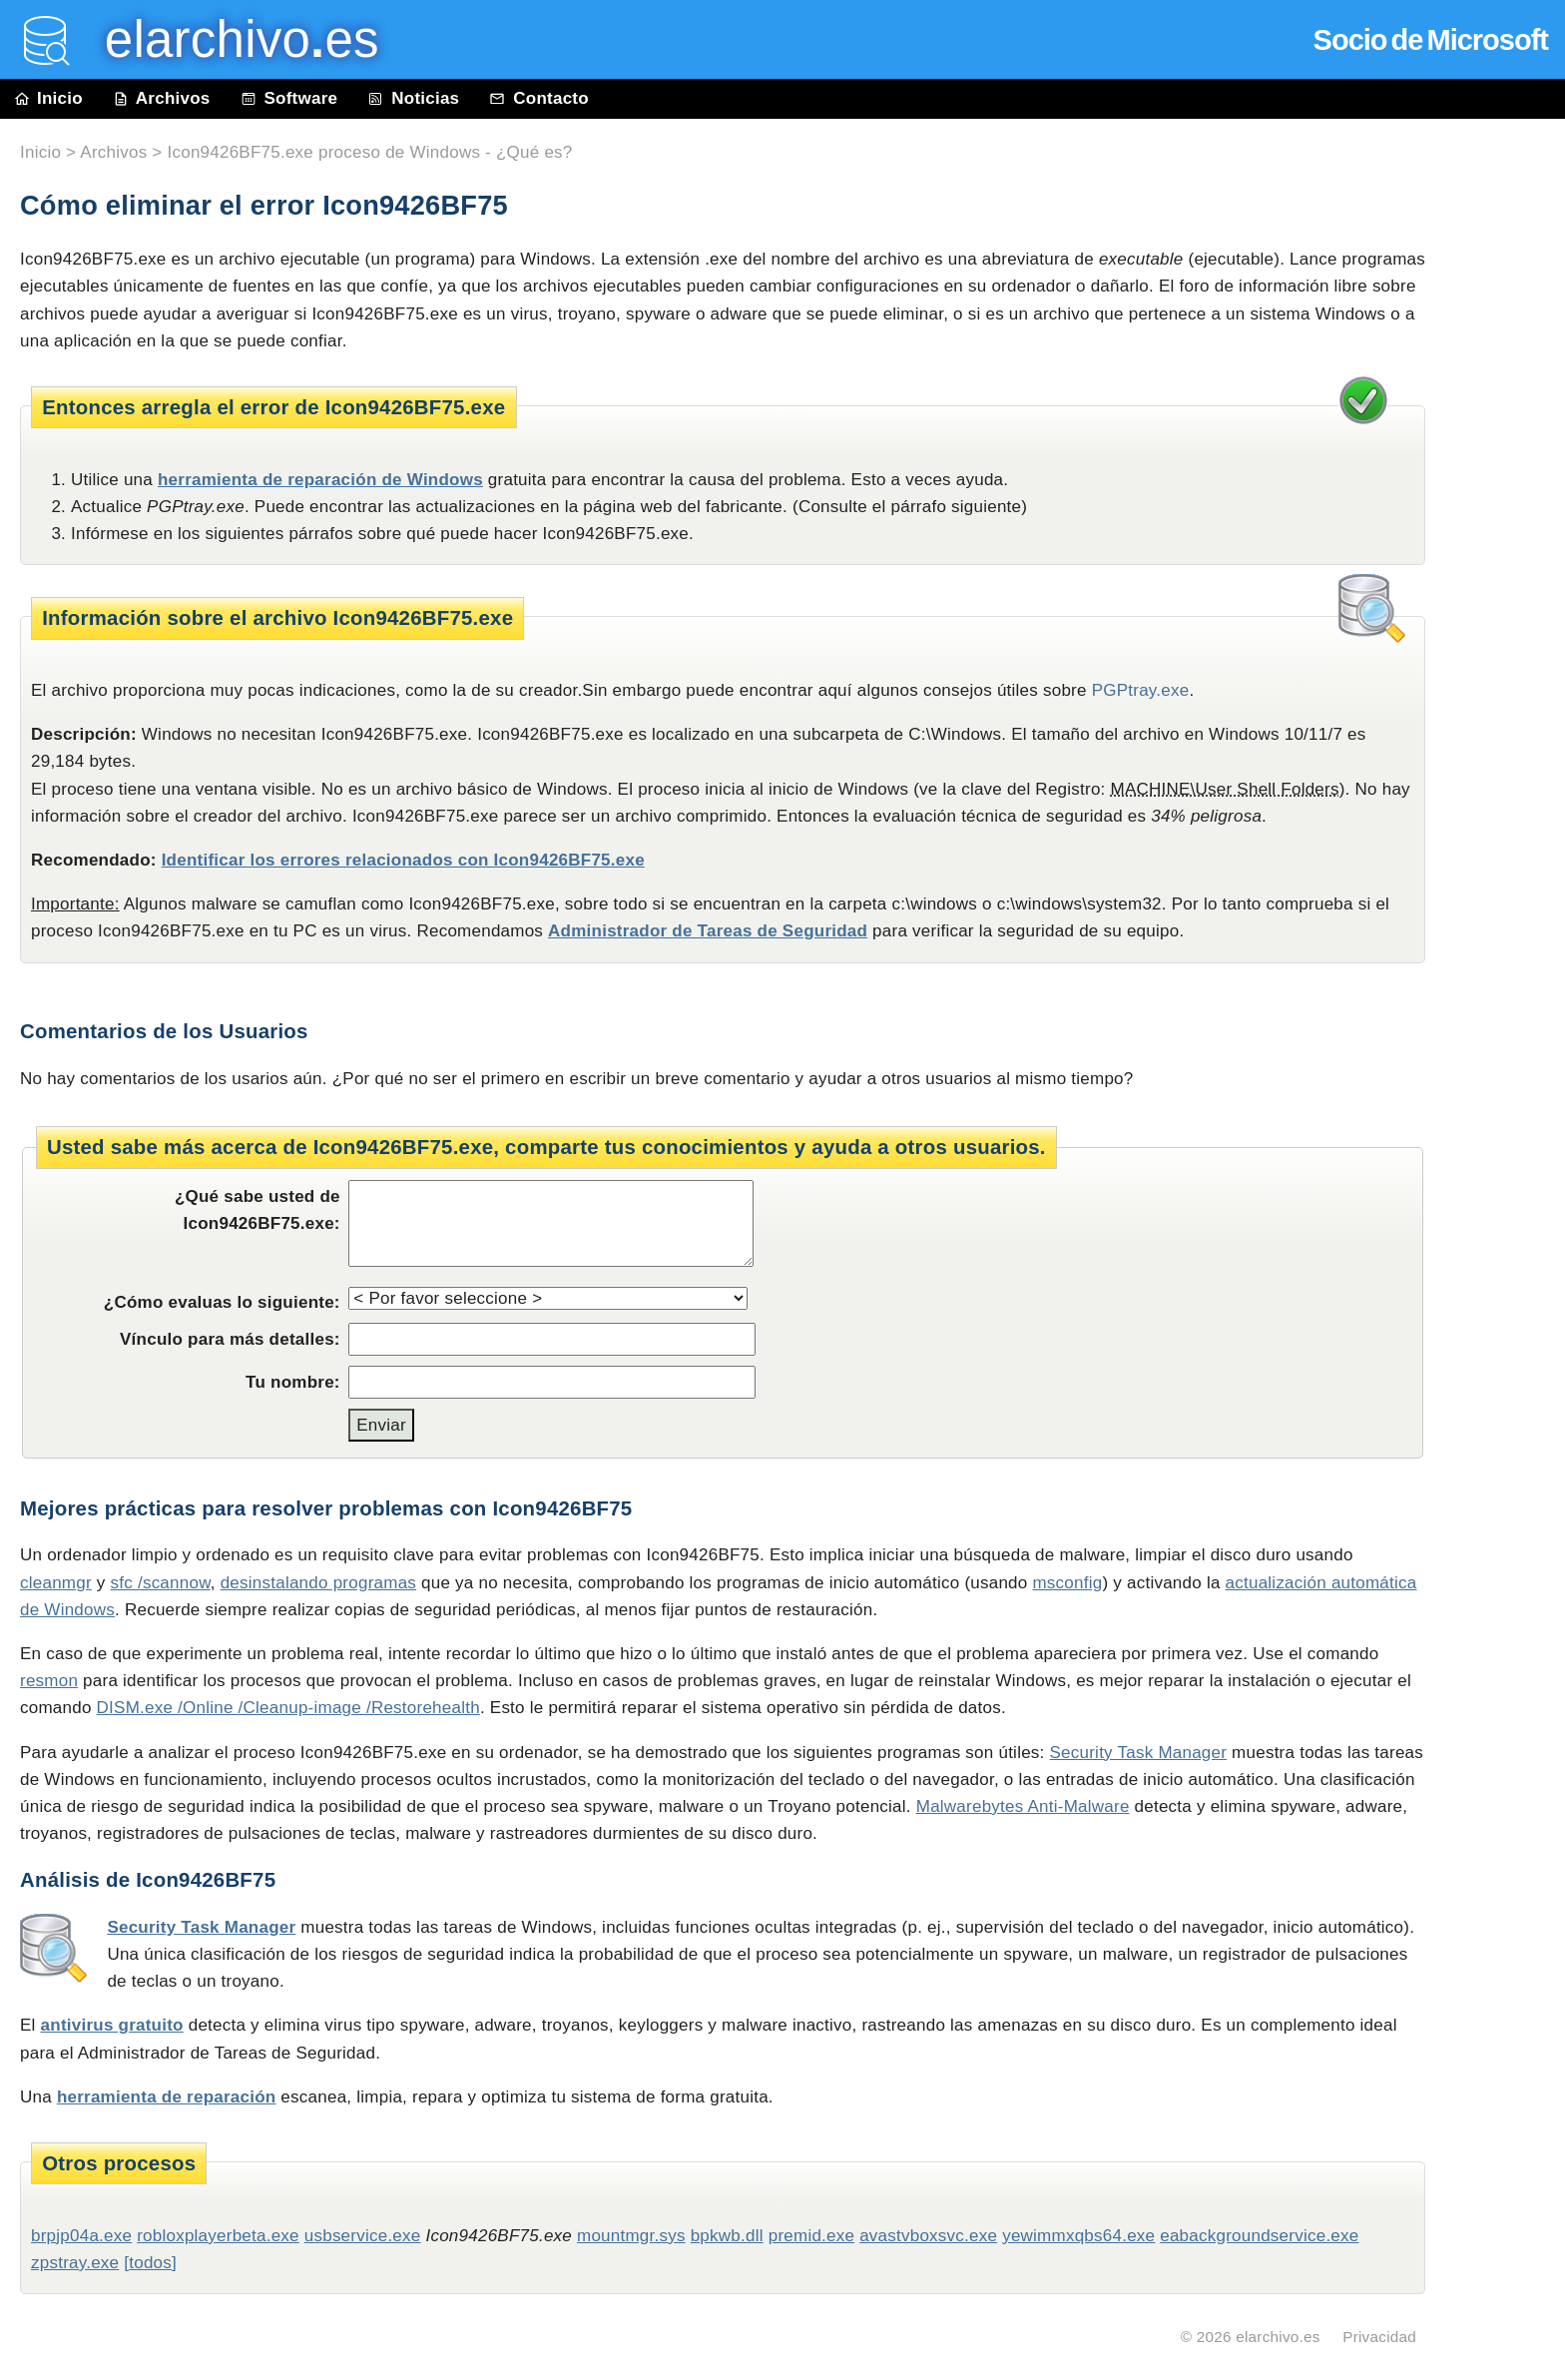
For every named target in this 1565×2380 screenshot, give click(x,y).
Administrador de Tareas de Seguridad (707, 930)
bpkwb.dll (727, 2235)
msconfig (1067, 1582)
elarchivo (227, 39)
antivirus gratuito (112, 2025)
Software (289, 98)
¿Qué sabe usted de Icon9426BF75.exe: (257, 1210)
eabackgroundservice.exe (1259, 2235)
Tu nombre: (293, 1382)
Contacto (539, 98)
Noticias (413, 98)
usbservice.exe (362, 2235)
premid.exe (812, 2235)
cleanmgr (56, 1582)
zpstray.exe (75, 2262)
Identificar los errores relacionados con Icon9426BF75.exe (403, 860)
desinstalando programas (318, 1582)
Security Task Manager (1139, 1752)
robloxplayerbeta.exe (218, 2235)
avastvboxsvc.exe (928, 2235)
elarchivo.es (1278, 2336)
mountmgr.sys (631, 2235)
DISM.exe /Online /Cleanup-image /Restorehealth (288, 1707)
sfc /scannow (161, 1582)
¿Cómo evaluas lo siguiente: (222, 1302)
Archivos (162, 98)
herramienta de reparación (166, 2096)
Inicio (49, 98)
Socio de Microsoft (1430, 40)
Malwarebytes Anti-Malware (1023, 1806)
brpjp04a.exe (81, 2235)
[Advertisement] (1505, 571)
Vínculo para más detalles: (230, 1339)
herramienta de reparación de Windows (320, 479)
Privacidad (1379, 2336)
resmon (49, 1680)
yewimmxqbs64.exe (1078, 2235)
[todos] (150, 2262)
